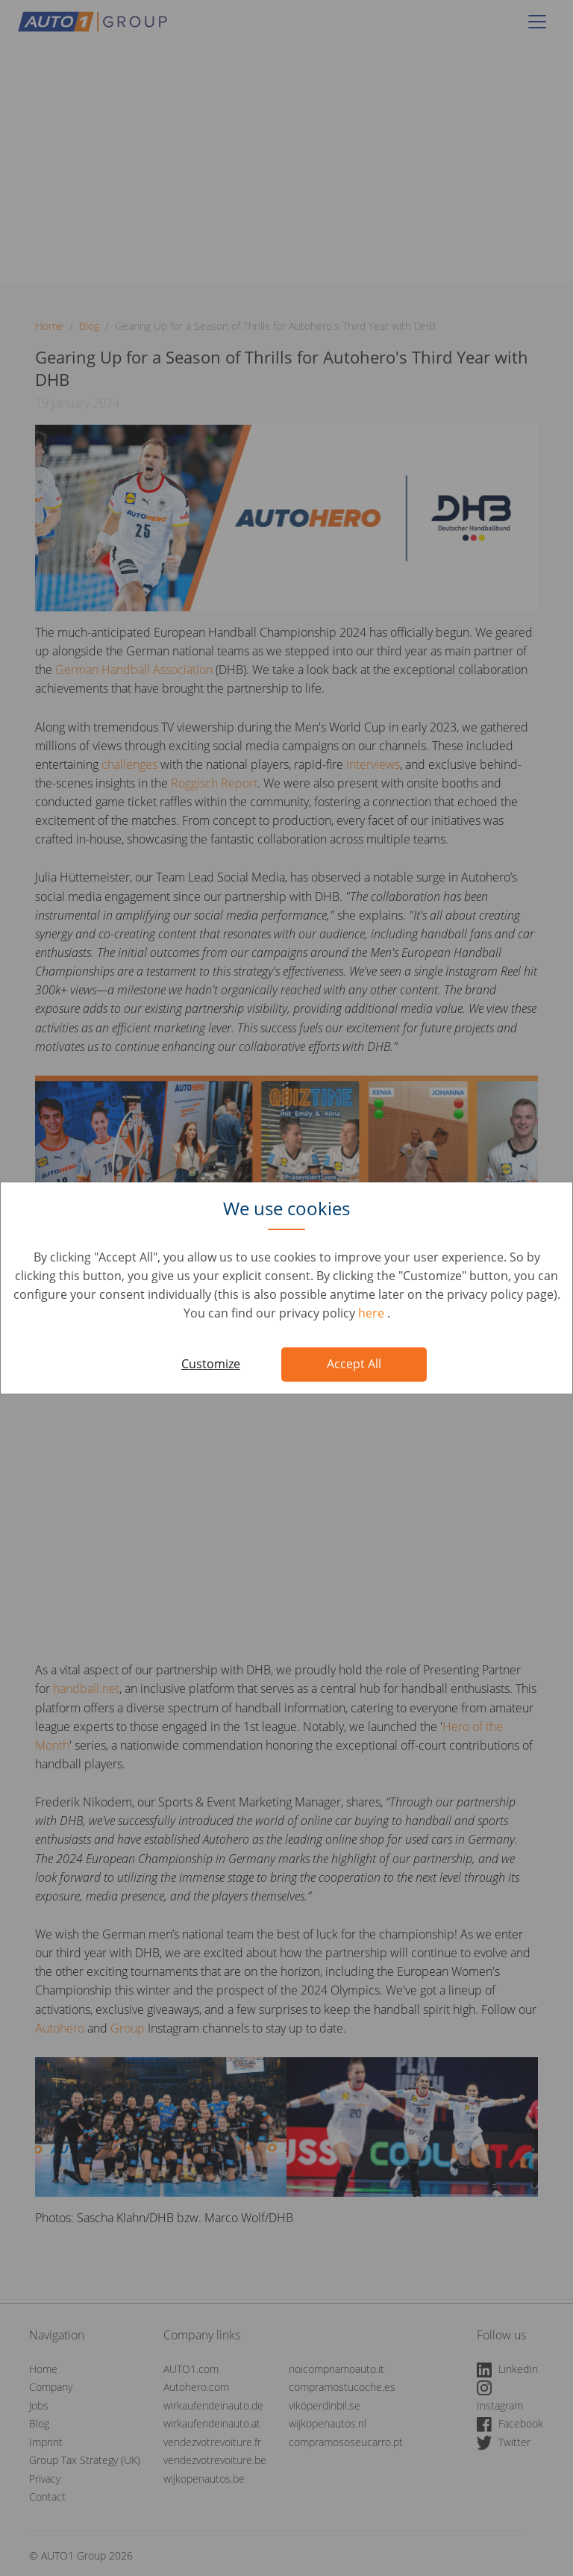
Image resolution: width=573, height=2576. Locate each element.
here (372, 1313)
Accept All (354, 1364)
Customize (210, 1364)
